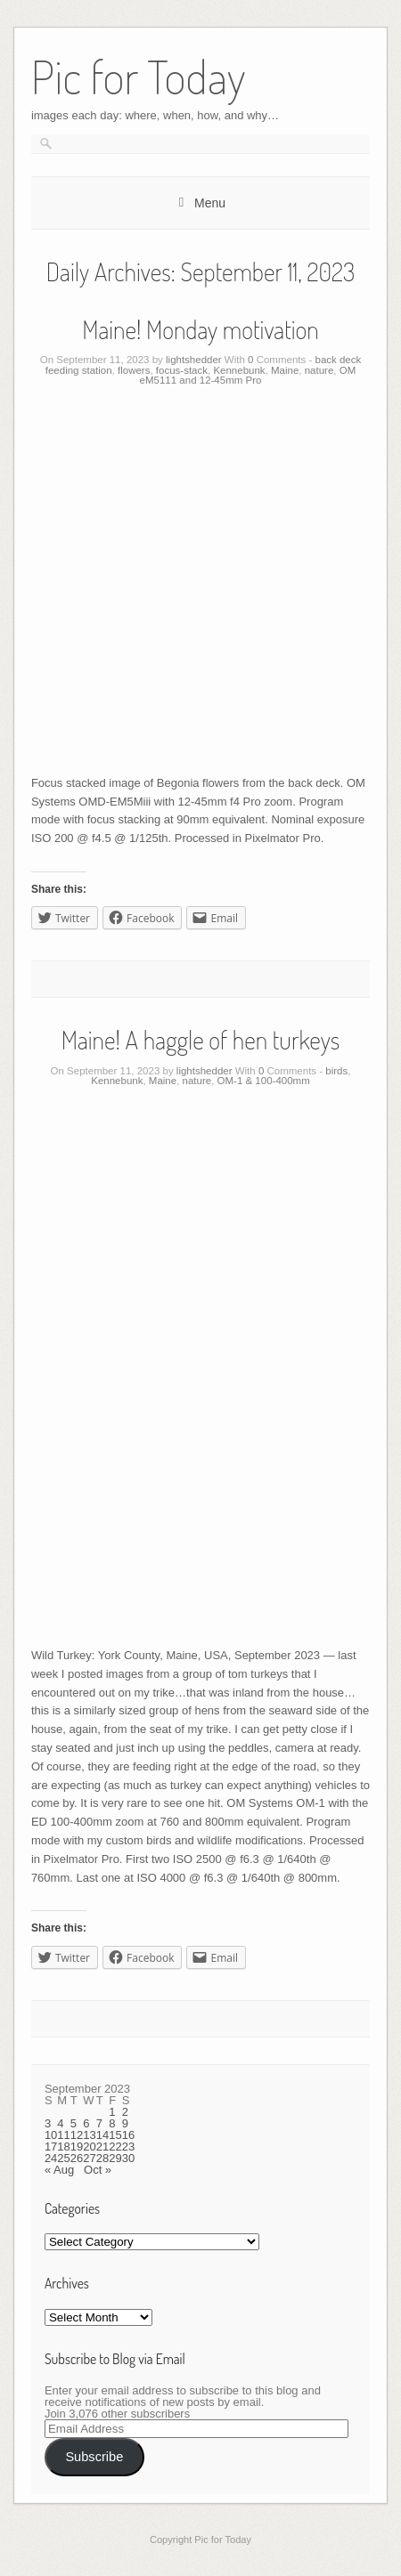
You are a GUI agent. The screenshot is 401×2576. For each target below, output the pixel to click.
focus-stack (182, 370)
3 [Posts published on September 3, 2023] (48, 2123)
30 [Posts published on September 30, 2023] (128, 2158)
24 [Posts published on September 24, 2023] (51, 2158)
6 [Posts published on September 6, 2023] (86, 2123)
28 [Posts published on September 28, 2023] (102, 2158)
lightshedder (194, 359)
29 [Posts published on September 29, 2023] (115, 2158)
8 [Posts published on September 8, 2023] (112, 2123)
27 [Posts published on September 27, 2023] (89, 2158)
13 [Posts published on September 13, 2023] (89, 2135)
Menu (209, 203)
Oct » (97, 2169)
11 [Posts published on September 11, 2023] (63, 2135)
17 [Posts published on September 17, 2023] (51, 2146)
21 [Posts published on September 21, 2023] (102, 2146)
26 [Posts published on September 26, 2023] (76, 2158)
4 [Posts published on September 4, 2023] (60, 2123)
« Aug (59, 2169)
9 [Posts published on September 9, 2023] (125, 2123)
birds (336, 1070)
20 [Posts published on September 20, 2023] (89, 2146)
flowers (134, 370)
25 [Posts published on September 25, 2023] (63, 2158)
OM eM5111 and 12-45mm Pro (248, 375)
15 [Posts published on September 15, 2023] (115, 2135)
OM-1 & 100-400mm (263, 1080)
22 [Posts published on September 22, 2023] (115, 2146)
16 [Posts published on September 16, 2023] (128, 2135)
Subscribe (94, 2457)
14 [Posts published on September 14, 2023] (102, 2135)
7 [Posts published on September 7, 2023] (99, 2123)
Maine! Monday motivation (200, 329)
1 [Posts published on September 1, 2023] (112, 2111)
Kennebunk (239, 370)
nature (319, 370)
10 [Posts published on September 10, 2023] (51, 2135)
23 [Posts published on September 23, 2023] (128, 2146)
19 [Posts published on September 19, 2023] (76, 2146)
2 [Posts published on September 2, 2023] (125, 2111)
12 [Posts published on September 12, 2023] (76, 2135)
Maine (285, 370)
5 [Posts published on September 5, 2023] (73, 2123)
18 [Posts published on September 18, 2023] (63, 2146)
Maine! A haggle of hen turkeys (200, 1040)
